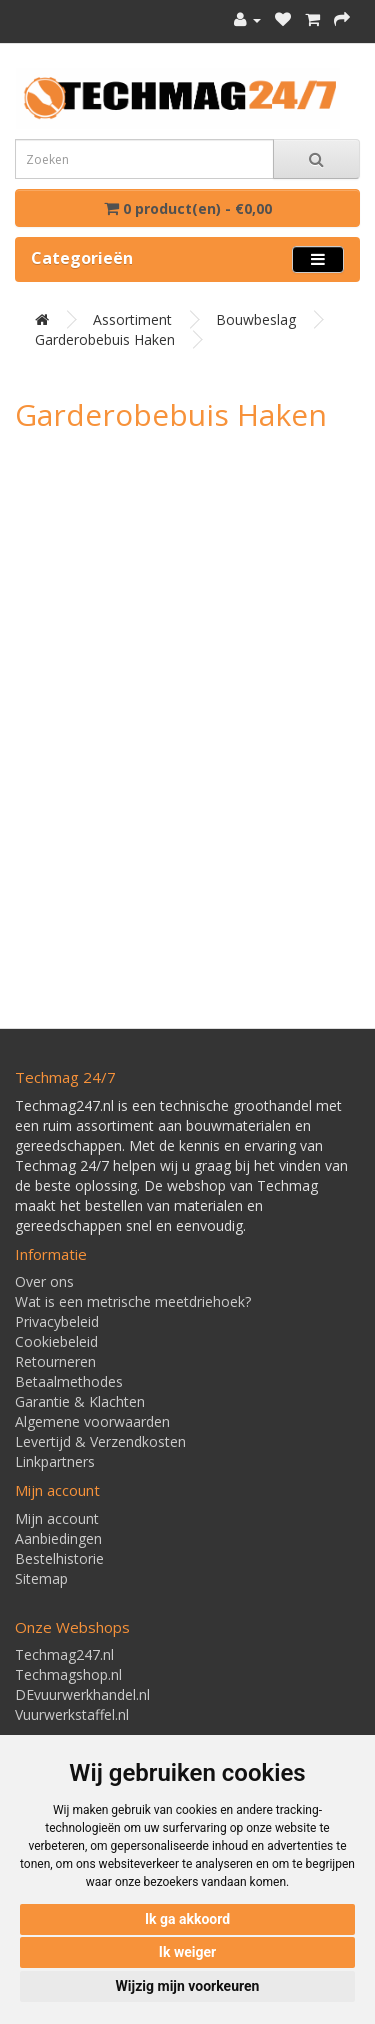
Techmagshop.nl (68, 1674)
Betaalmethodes (69, 1381)
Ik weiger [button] (187, 1952)
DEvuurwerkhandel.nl (82, 1694)
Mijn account (57, 1518)
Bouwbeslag (256, 319)
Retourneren (55, 1361)
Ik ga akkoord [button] (187, 1919)
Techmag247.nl (64, 1654)
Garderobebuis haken (105, 339)
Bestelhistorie (59, 1558)
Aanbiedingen (58, 1538)
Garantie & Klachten (80, 1401)
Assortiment (132, 319)
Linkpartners (55, 1461)
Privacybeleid (57, 1321)
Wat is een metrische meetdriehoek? (133, 1301)
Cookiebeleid (56, 1341)
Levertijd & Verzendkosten (100, 1441)
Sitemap (41, 1578)
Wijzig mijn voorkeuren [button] (188, 1986)
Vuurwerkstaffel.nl (72, 1714)
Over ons (44, 1281)
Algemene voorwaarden (92, 1421)
